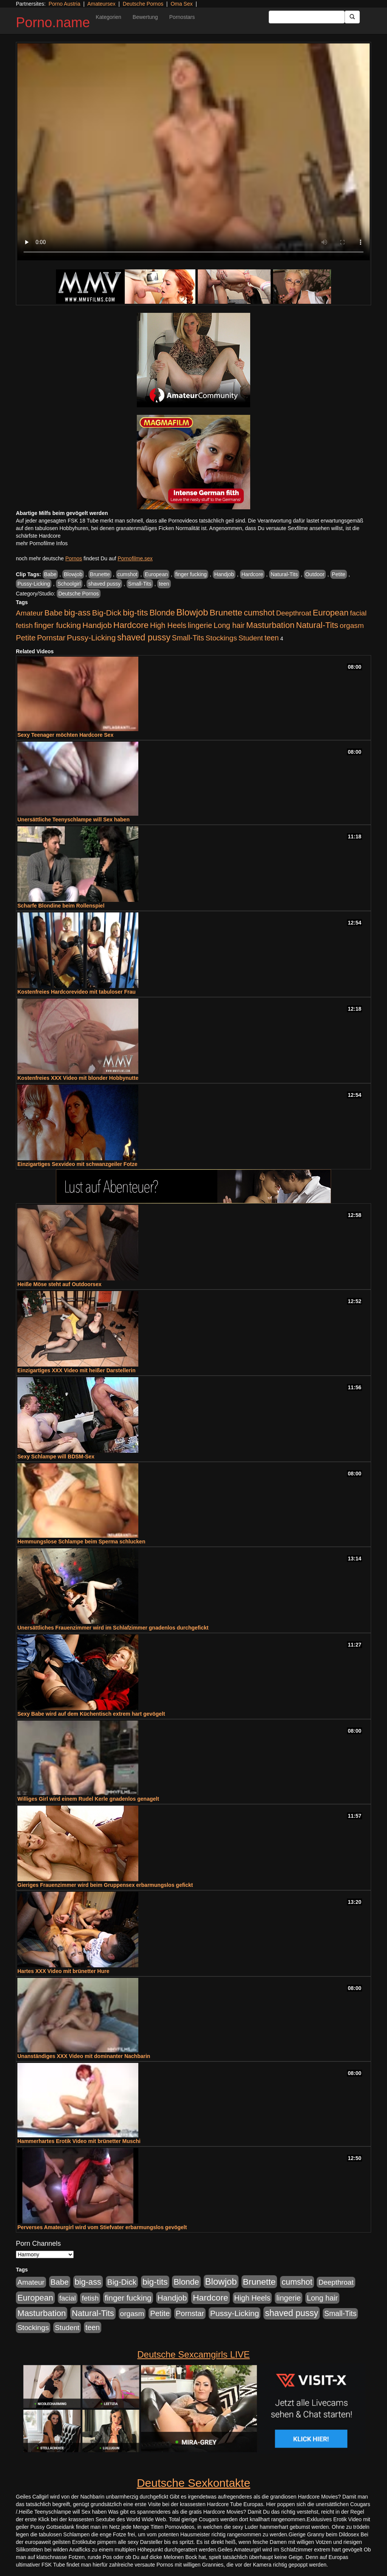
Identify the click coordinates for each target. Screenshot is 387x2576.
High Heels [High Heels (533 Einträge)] (168, 625)
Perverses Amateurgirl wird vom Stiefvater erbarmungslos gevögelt (102, 2227)
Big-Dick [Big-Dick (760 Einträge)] (106, 612)
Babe (50, 574)
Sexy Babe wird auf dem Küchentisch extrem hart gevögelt (91, 1714)
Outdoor (315, 574)
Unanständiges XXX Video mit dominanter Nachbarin (83, 2056)
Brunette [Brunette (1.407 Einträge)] (226, 612)
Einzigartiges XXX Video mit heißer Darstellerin (76, 1370)
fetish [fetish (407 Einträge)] (24, 625)
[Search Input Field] (307, 17)
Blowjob (73, 574)
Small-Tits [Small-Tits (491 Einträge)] (188, 638)
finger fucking (191, 574)
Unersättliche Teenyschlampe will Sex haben (73, 819)
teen (164, 584)
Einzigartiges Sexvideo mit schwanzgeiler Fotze (77, 1164)
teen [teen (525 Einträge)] (272, 638)
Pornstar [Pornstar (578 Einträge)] (51, 638)
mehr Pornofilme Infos (42, 543)
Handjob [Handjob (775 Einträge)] (97, 625)
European (156, 574)
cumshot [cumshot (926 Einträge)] (259, 612)
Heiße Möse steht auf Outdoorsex (59, 1284)
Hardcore (252, 574)
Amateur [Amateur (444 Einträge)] (29, 613)
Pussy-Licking (33, 584)
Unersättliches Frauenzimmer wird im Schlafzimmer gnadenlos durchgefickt (113, 1628)
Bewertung (145, 17)
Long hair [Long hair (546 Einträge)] (229, 625)
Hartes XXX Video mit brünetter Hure (63, 1971)
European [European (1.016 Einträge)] (330, 612)
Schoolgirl (68, 584)
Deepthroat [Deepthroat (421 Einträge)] (293, 613)
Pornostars (182, 17)
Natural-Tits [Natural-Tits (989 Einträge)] (317, 625)
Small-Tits (140, 584)
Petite (338, 574)
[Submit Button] (352, 17)
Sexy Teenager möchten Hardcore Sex (65, 735)
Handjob (224, 574)
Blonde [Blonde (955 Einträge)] (162, 612)
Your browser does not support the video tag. (193, 151)
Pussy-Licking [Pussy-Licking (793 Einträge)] (91, 637)
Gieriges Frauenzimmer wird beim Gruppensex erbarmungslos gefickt (105, 1885)
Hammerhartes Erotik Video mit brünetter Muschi (79, 2141)
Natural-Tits (284, 574)
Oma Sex (181, 4)
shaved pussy (104, 584)
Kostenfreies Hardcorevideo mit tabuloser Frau (76, 992)
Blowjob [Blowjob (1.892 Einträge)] (192, 612)
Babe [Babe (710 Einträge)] (54, 612)
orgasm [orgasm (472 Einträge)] (352, 625)
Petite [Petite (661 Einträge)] (26, 638)
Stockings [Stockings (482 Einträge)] (221, 638)
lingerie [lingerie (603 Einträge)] (200, 625)
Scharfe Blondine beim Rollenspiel (60, 906)
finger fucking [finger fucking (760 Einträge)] (57, 625)
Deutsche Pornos (143, 4)
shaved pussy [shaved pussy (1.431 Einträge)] (143, 637)
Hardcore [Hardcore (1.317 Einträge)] (131, 625)
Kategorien (108, 17)
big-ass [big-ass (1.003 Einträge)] (77, 612)
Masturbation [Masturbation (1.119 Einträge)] (270, 625)
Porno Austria (64, 4)
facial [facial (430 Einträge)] (358, 613)
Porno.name (53, 22)
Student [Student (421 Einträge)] (250, 638)
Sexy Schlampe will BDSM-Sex (55, 1456)
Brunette (100, 574)
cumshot (128, 574)
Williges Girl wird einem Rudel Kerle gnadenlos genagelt (88, 1799)
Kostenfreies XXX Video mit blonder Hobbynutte (77, 1078)
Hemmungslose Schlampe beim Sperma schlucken (81, 1541)
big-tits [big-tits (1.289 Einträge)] (135, 612)
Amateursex (101, 4)
